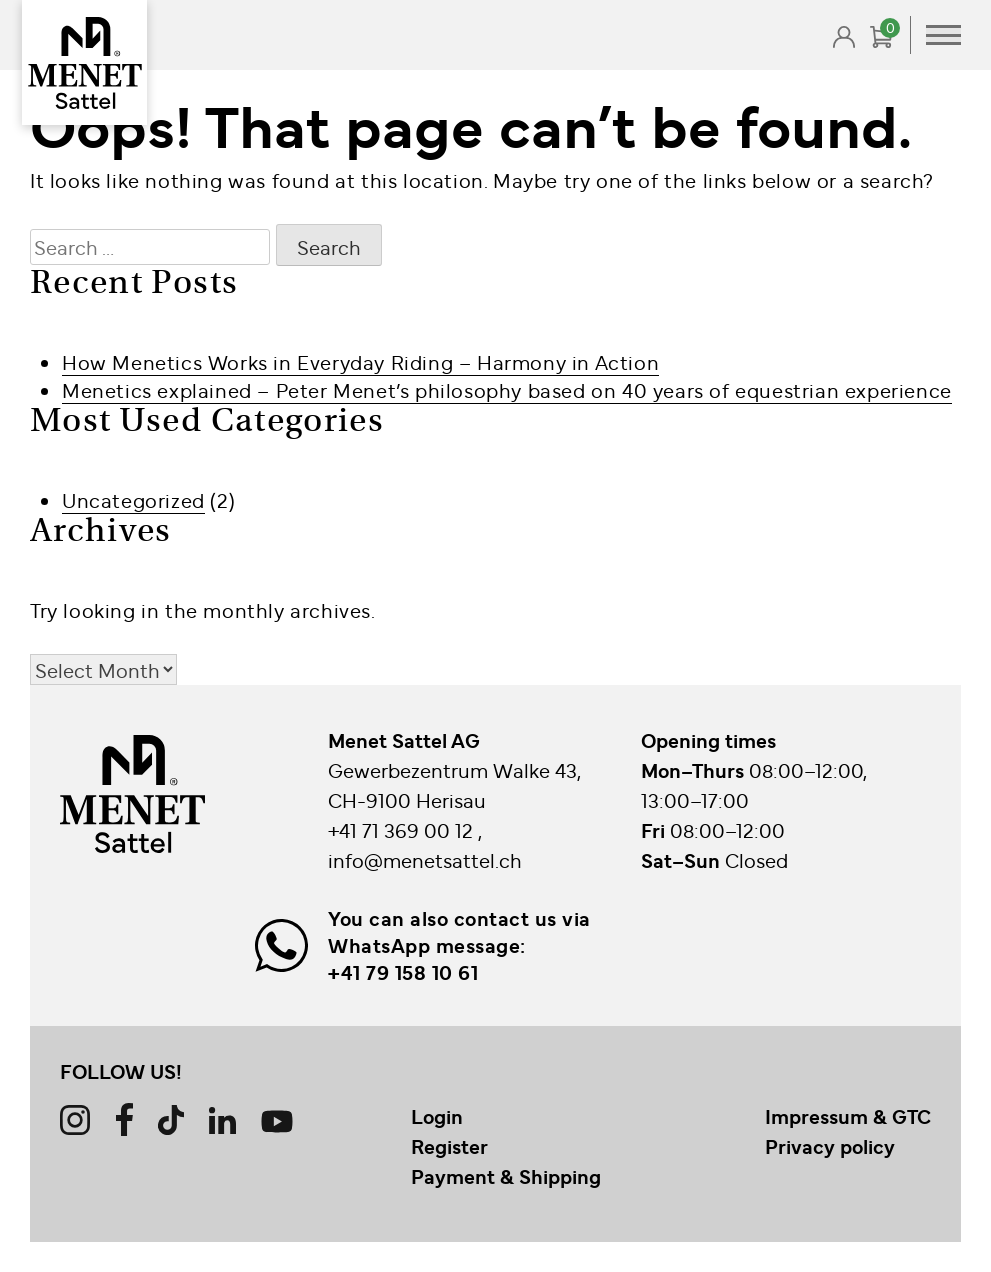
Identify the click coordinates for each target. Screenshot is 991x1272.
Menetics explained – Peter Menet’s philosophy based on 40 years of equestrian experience (507, 389)
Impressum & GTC (848, 1116)
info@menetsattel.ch (425, 859)
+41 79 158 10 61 (403, 972)
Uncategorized (133, 499)
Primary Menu (943, 35)
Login (437, 1116)
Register (449, 1146)
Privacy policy (830, 1146)
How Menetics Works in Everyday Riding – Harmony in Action (360, 361)
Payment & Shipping (506, 1176)
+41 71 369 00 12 (403, 829)
